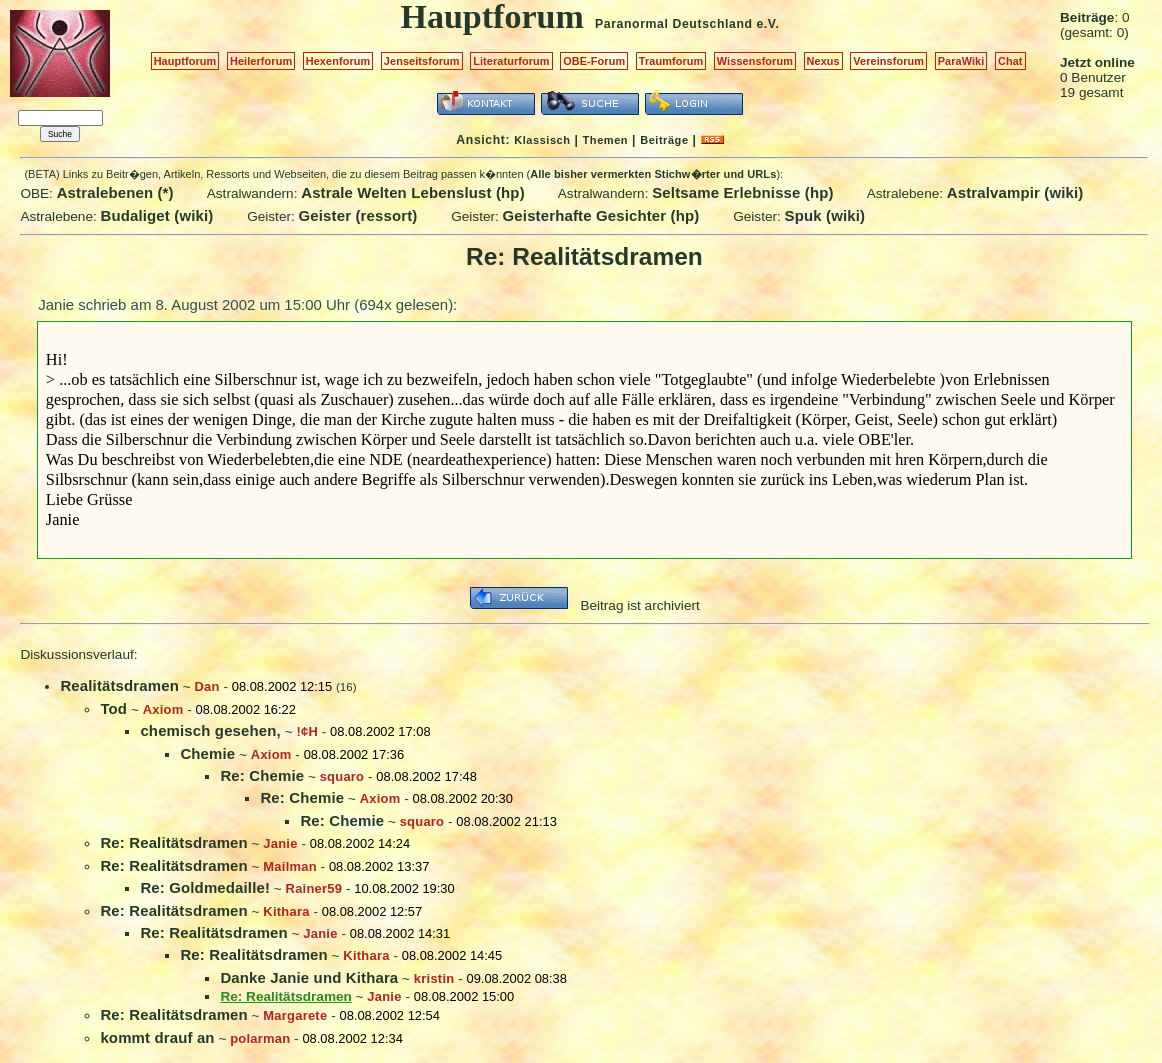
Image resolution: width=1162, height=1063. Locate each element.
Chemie (207, 753)
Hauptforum (185, 61)
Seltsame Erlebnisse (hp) (742, 192)
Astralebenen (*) (115, 192)
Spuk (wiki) (825, 215)
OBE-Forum (594, 61)
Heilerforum (261, 61)
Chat (1010, 61)
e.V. (767, 24)
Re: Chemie (262, 775)
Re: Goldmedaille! (205, 887)
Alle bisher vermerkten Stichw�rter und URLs (653, 174)
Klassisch (542, 140)
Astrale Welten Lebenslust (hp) (413, 192)
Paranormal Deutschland (674, 24)
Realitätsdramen (119, 685)
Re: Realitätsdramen (173, 842)
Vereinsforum (888, 61)
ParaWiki (961, 61)
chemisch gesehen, (210, 730)
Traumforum (671, 61)
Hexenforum (338, 61)
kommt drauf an (157, 1037)
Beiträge (664, 140)
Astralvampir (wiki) (1015, 192)
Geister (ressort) (358, 215)
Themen (605, 140)
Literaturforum (511, 61)
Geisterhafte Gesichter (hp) (601, 215)
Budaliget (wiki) (157, 215)
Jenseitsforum (422, 61)
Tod (113, 708)
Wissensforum (755, 61)
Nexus (823, 61)
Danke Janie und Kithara (309, 977)
